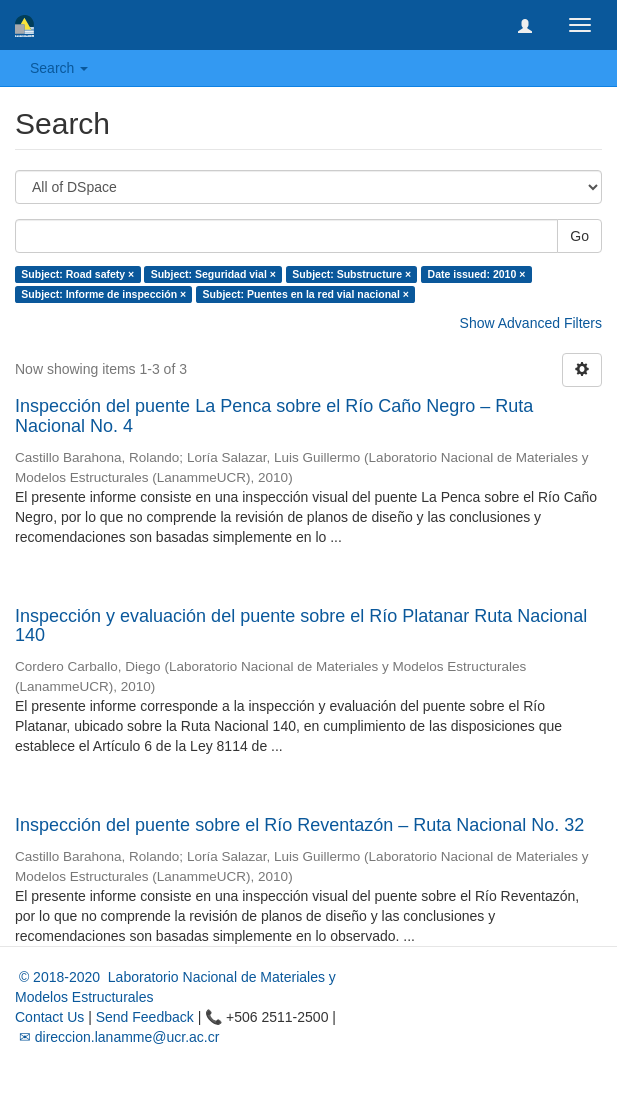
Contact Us (49, 1017)
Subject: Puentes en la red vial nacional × (306, 294)
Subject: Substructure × (351, 274)
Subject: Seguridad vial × (213, 274)
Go (579, 236)
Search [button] (59, 68)
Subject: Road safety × (77, 274)
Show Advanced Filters (531, 323)
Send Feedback (145, 1017)
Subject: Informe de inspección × (103, 294)
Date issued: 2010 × (477, 274)
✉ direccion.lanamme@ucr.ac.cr (117, 1037)
